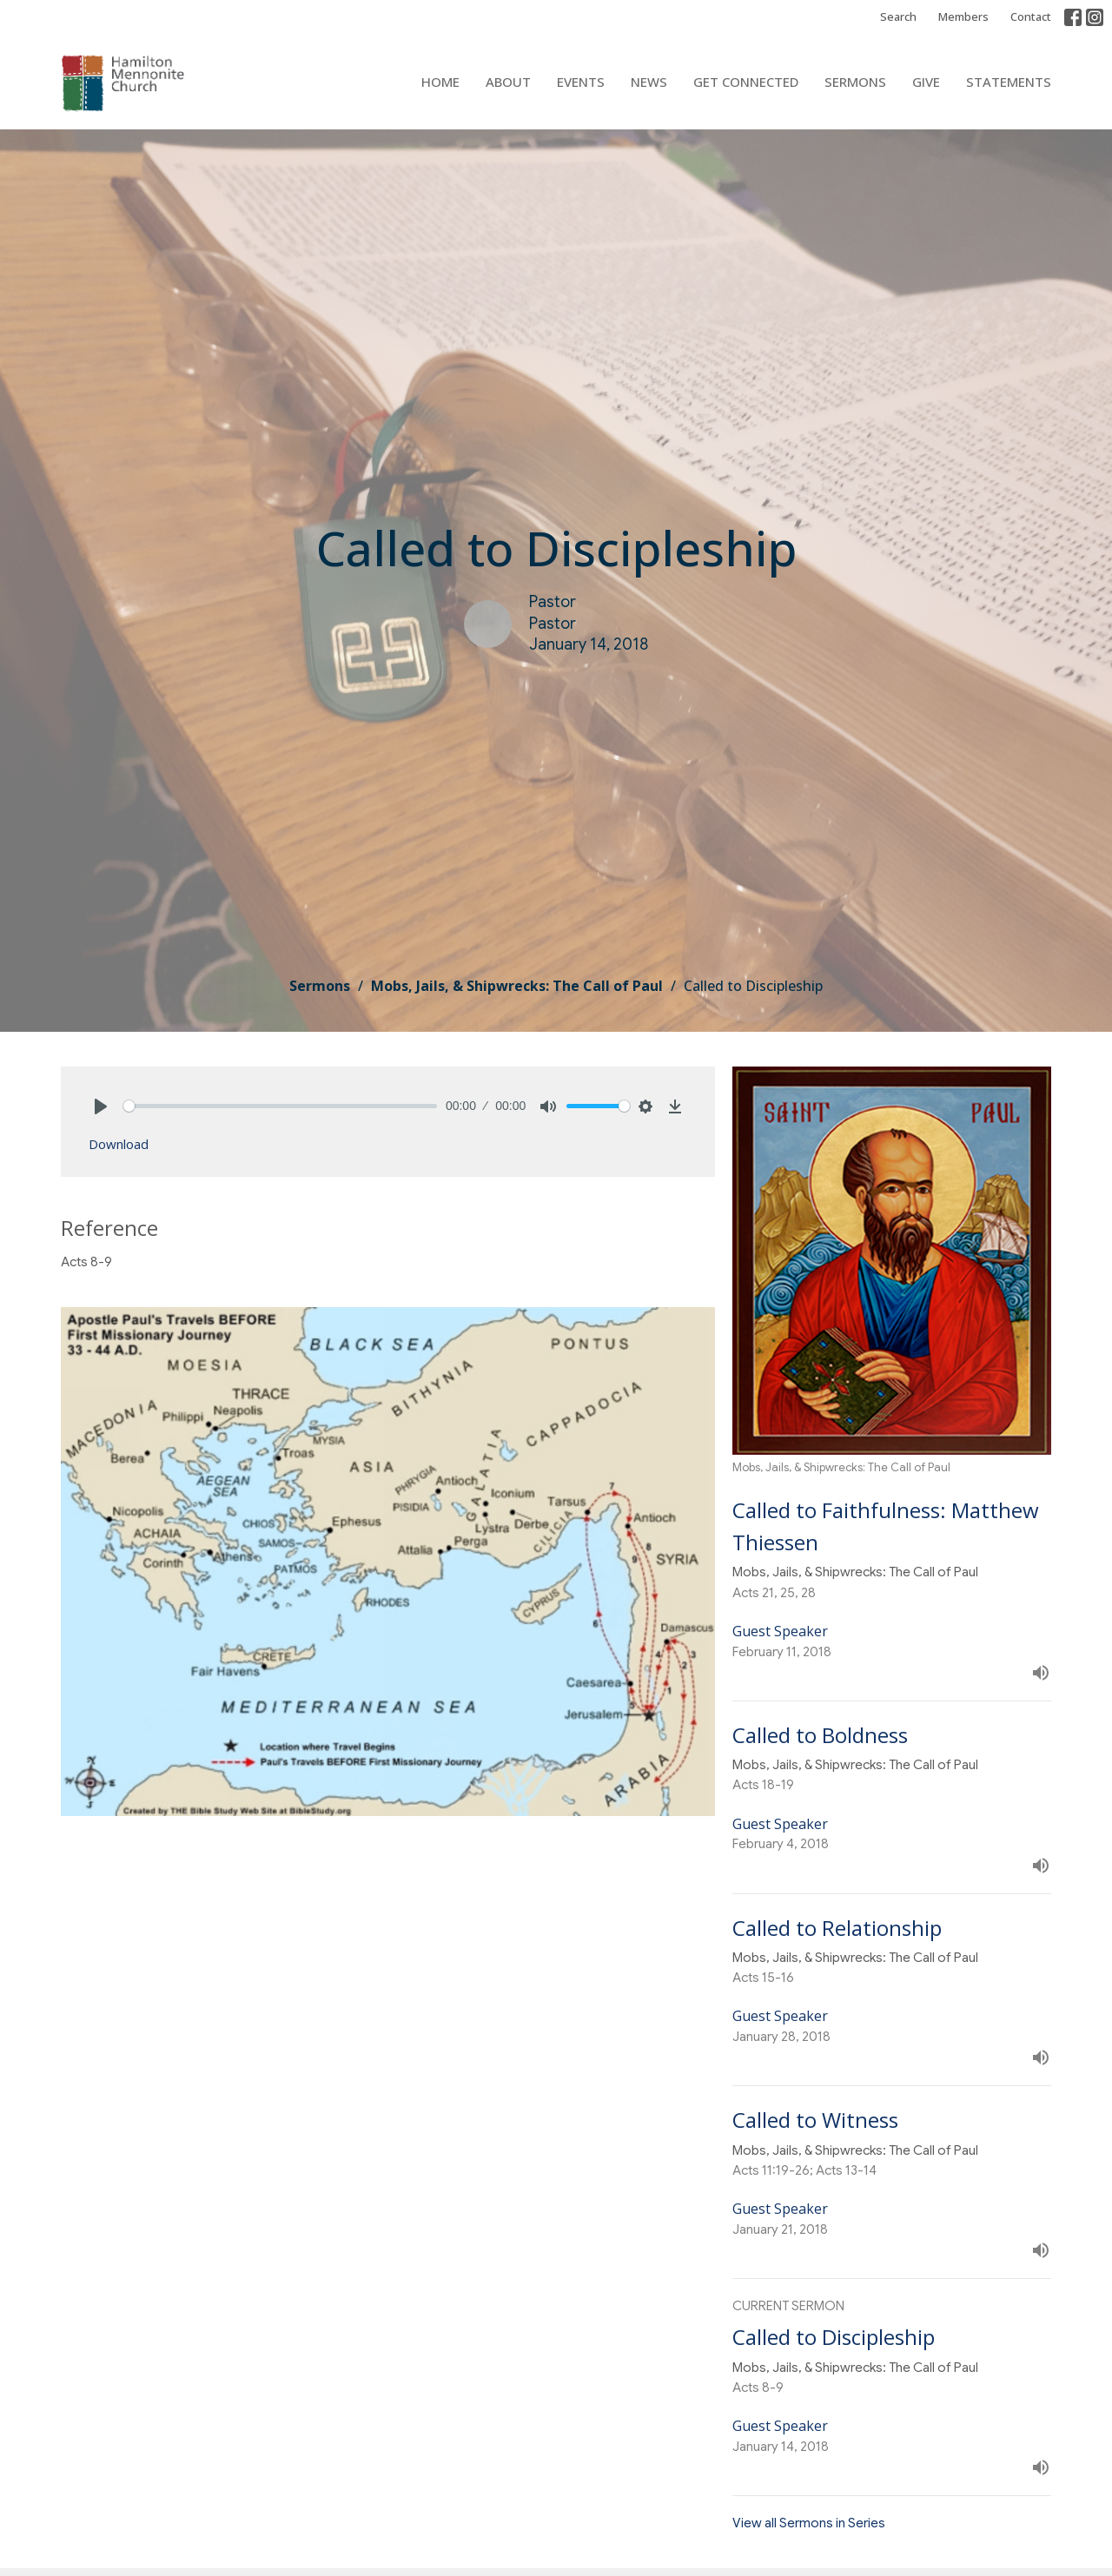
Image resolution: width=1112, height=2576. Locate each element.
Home (440, 81)
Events (581, 81)
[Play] (101, 1106)
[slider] (280, 1106)
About (508, 81)
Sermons (855, 81)
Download (119, 1144)
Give (926, 81)
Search (898, 16)
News (649, 81)
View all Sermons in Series (808, 2523)
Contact (1030, 16)
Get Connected (745, 81)
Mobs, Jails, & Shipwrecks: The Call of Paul (517, 985)
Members (963, 16)
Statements (1008, 81)
